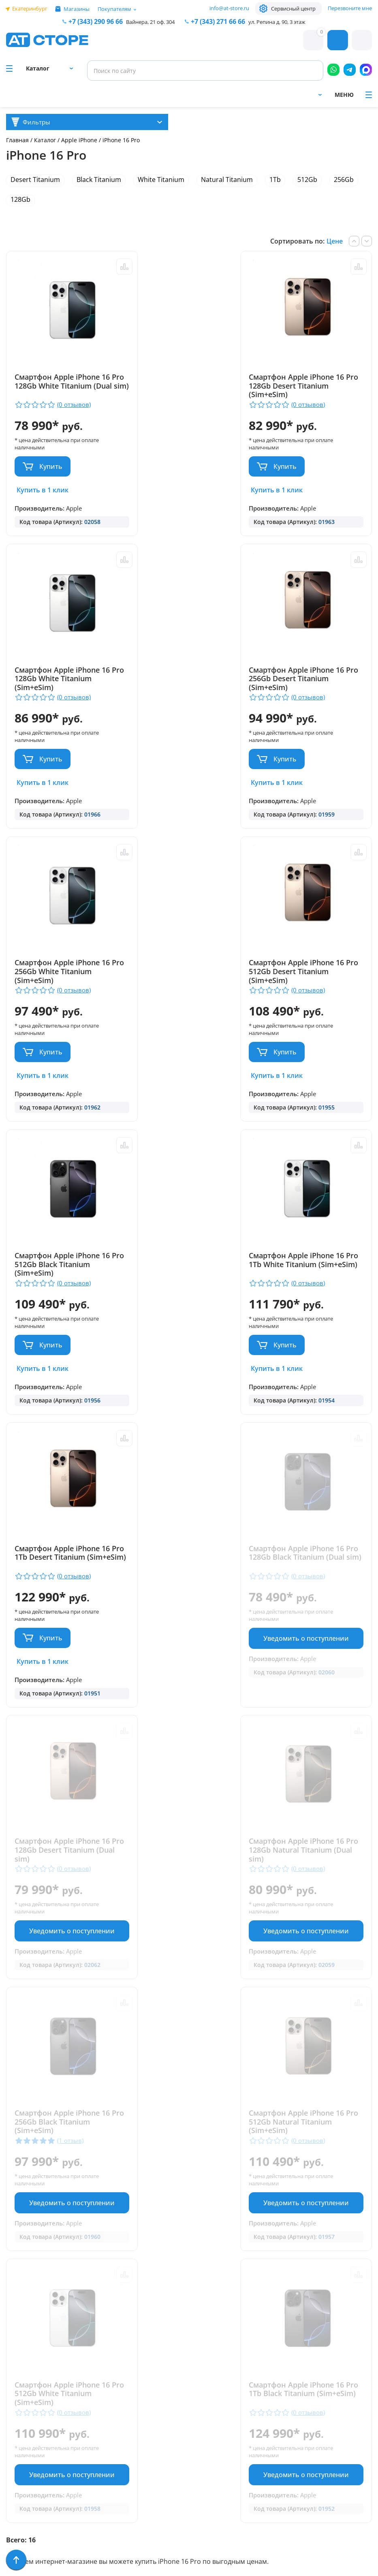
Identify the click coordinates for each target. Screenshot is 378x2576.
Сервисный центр (293, 8)
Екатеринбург (29, 8)
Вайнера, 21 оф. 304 (150, 22)
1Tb (275, 179)
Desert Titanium (35, 179)
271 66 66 (218, 21)
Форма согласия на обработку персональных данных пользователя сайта (124, 2507)
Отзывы (19, 2377)
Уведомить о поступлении (65, 1346)
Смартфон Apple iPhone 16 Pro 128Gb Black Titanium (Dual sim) (62, 1266)
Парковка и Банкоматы (44, 2341)
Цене (335, 241)
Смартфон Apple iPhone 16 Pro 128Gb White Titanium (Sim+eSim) (310, 386)
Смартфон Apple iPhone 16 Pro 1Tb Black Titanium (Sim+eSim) (62, 1810)
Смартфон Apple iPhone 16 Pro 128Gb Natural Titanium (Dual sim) (311, 1266)
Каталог (45, 140)
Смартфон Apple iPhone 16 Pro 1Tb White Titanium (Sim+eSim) (186, 973)
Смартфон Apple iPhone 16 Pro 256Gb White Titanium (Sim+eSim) (186, 679)
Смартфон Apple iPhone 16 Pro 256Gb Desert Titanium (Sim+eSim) (62, 679)
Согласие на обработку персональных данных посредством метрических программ (126, 2544)
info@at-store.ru (229, 8)
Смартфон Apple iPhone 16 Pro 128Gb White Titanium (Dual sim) (62, 386)
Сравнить (111, 267)
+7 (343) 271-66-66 (211, 2380)
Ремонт (18, 2365)
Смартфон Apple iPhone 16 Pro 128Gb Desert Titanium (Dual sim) (186, 1266)
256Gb (344, 179)
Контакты (22, 2388)
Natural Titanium (227, 179)
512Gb (307, 179)
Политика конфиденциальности (119, 2478)
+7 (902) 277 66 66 (126, 2413)
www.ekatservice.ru (283, 2412)
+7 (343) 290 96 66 (95, 21)
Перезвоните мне (350, 8)
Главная (17, 140)
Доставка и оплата (37, 2353)
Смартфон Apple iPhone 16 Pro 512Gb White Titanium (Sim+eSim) (310, 1538)
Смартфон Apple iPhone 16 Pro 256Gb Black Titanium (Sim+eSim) (62, 1538)
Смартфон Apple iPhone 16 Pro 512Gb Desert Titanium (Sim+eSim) (310, 679)
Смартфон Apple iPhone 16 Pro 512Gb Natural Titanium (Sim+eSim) (187, 1538)
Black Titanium (99, 179)
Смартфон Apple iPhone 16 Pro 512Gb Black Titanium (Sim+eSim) (62, 973)
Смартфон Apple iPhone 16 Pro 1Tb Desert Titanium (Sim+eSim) (310, 973)
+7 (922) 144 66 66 (211, 2390)
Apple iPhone (80, 140)
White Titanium (161, 179)
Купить (50, 466)
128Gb (20, 199)
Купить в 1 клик (42, 489)
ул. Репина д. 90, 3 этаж (276, 22)
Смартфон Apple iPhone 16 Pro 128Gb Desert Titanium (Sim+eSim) (186, 386)
